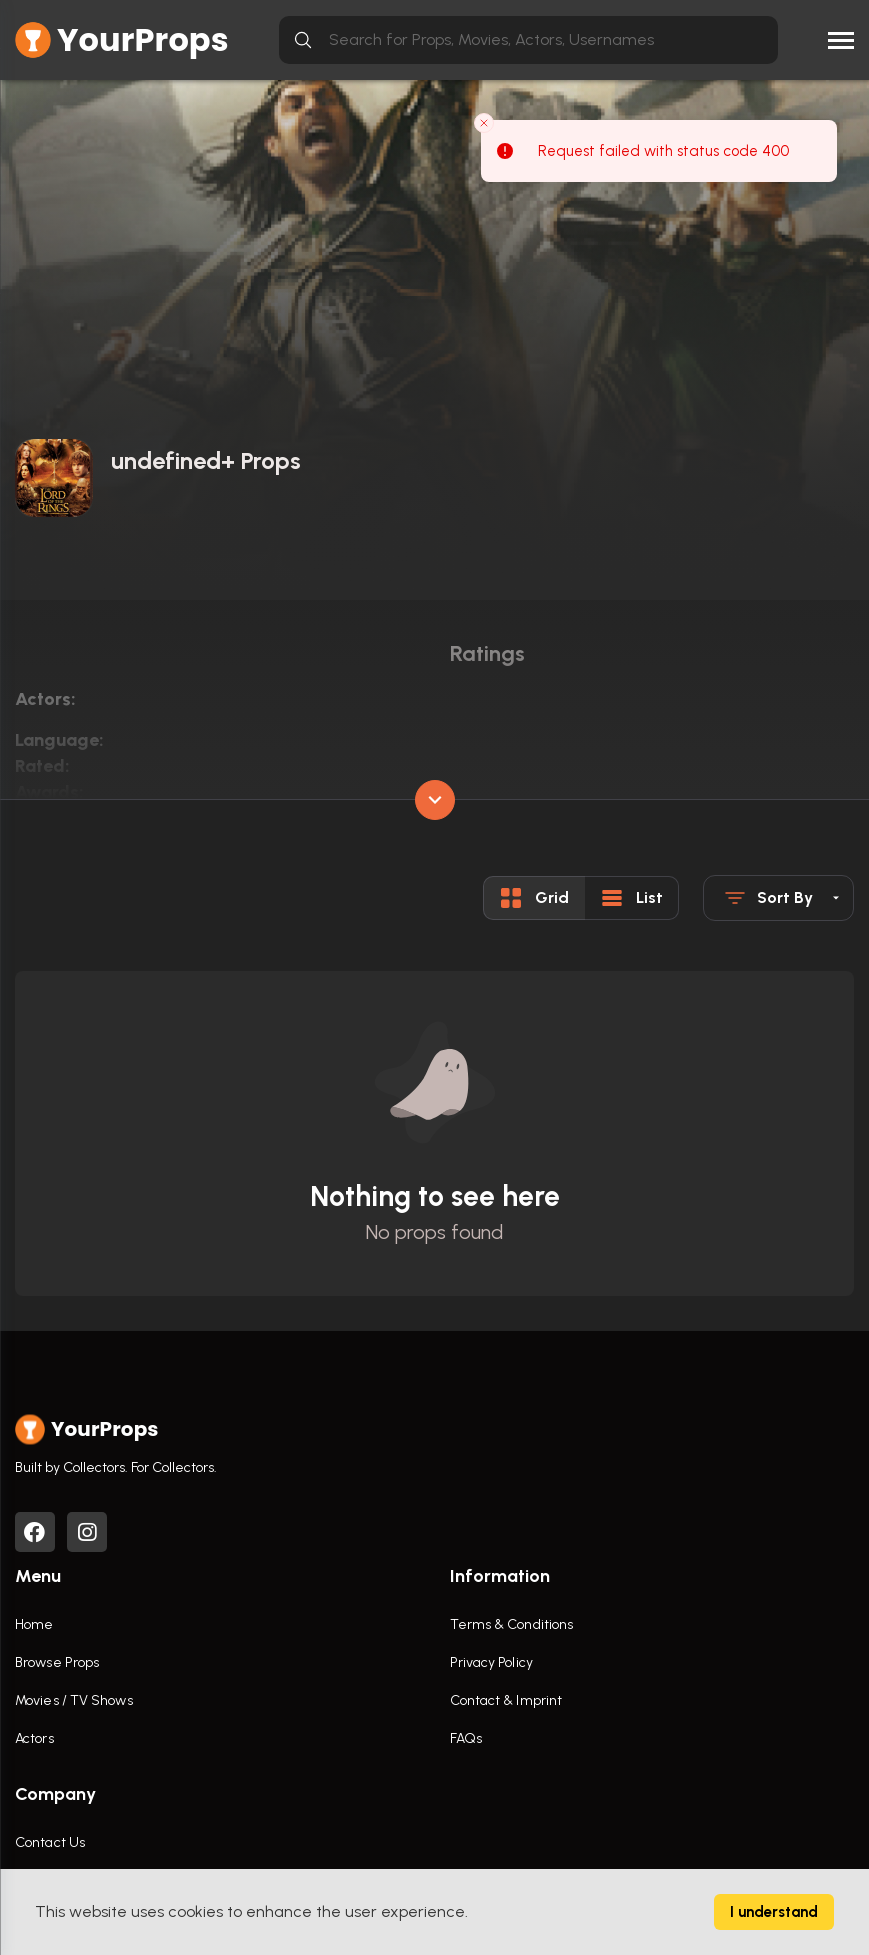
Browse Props (57, 1662)
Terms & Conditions (512, 1624)
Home (34, 1624)
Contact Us (50, 1842)
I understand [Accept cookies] (774, 1912)
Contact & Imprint (506, 1700)
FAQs (466, 1738)
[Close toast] (484, 123)
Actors (34, 1738)
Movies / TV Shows (74, 1700)
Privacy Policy (491, 1662)
